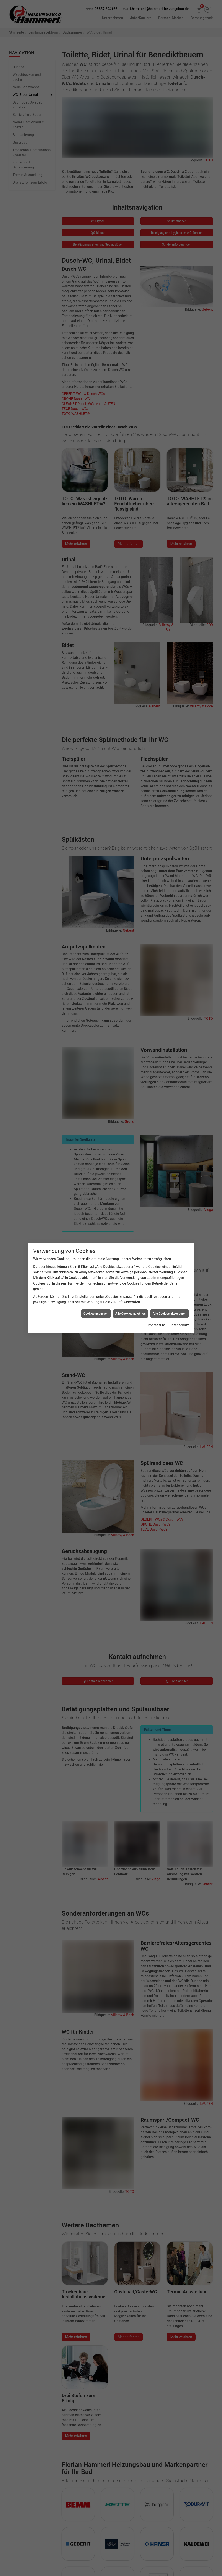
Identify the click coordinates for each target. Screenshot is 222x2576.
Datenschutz (179, 1325)
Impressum (156, 1325)
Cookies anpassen (95, 1313)
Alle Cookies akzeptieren (169, 1313)
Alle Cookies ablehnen (130, 1313)
